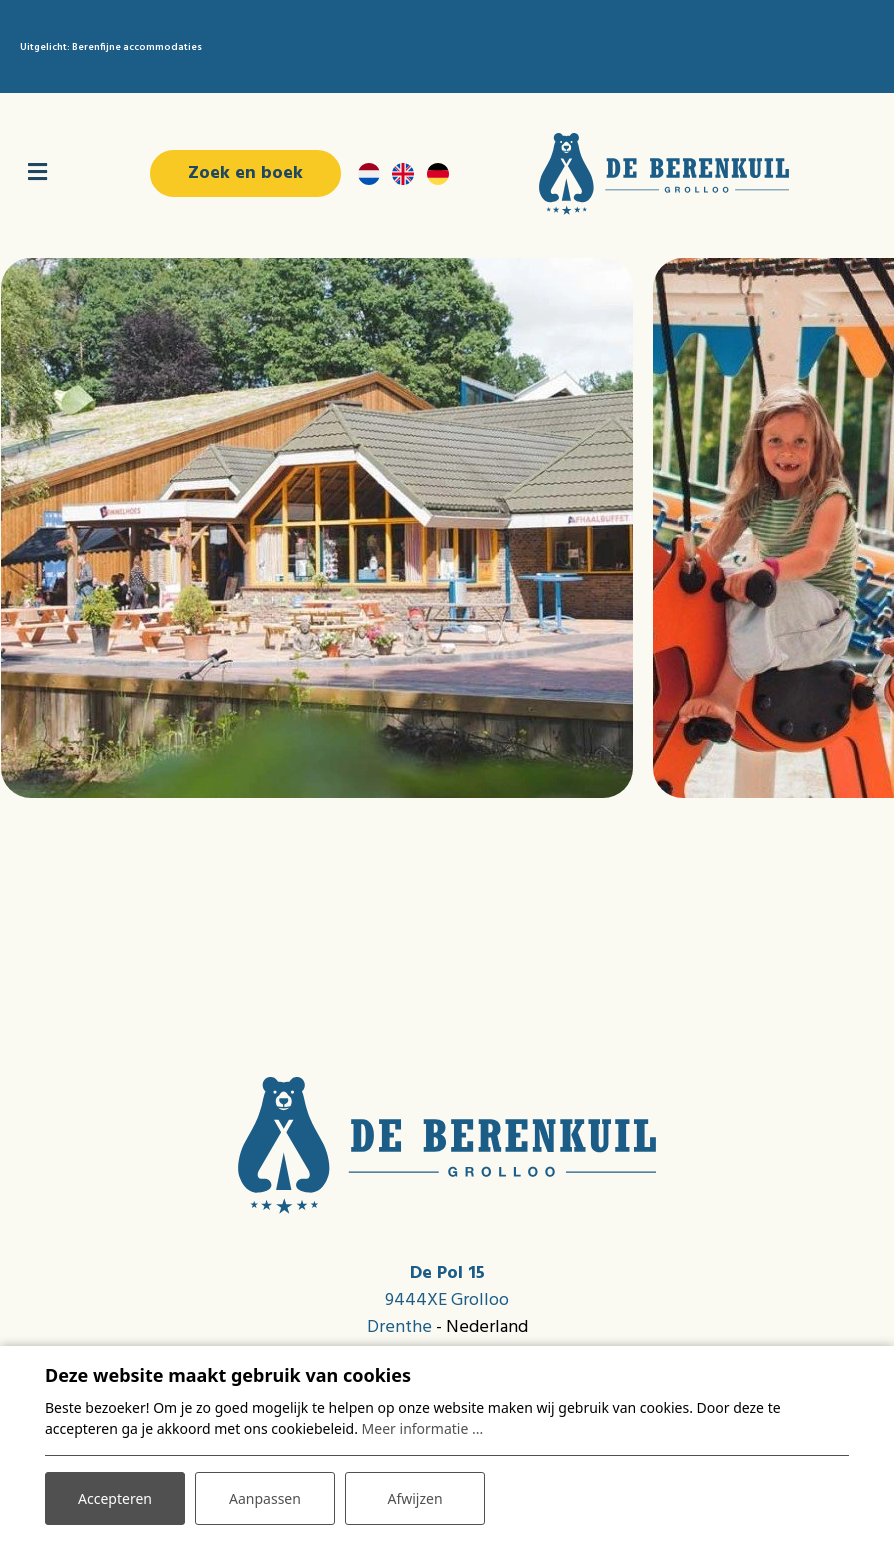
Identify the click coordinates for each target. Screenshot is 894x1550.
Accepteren (115, 1498)
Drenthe (399, 1327)
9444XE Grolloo (447, 1300)
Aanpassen (265, 1498)
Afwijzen (414, 1498)
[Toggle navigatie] (37, 174)
